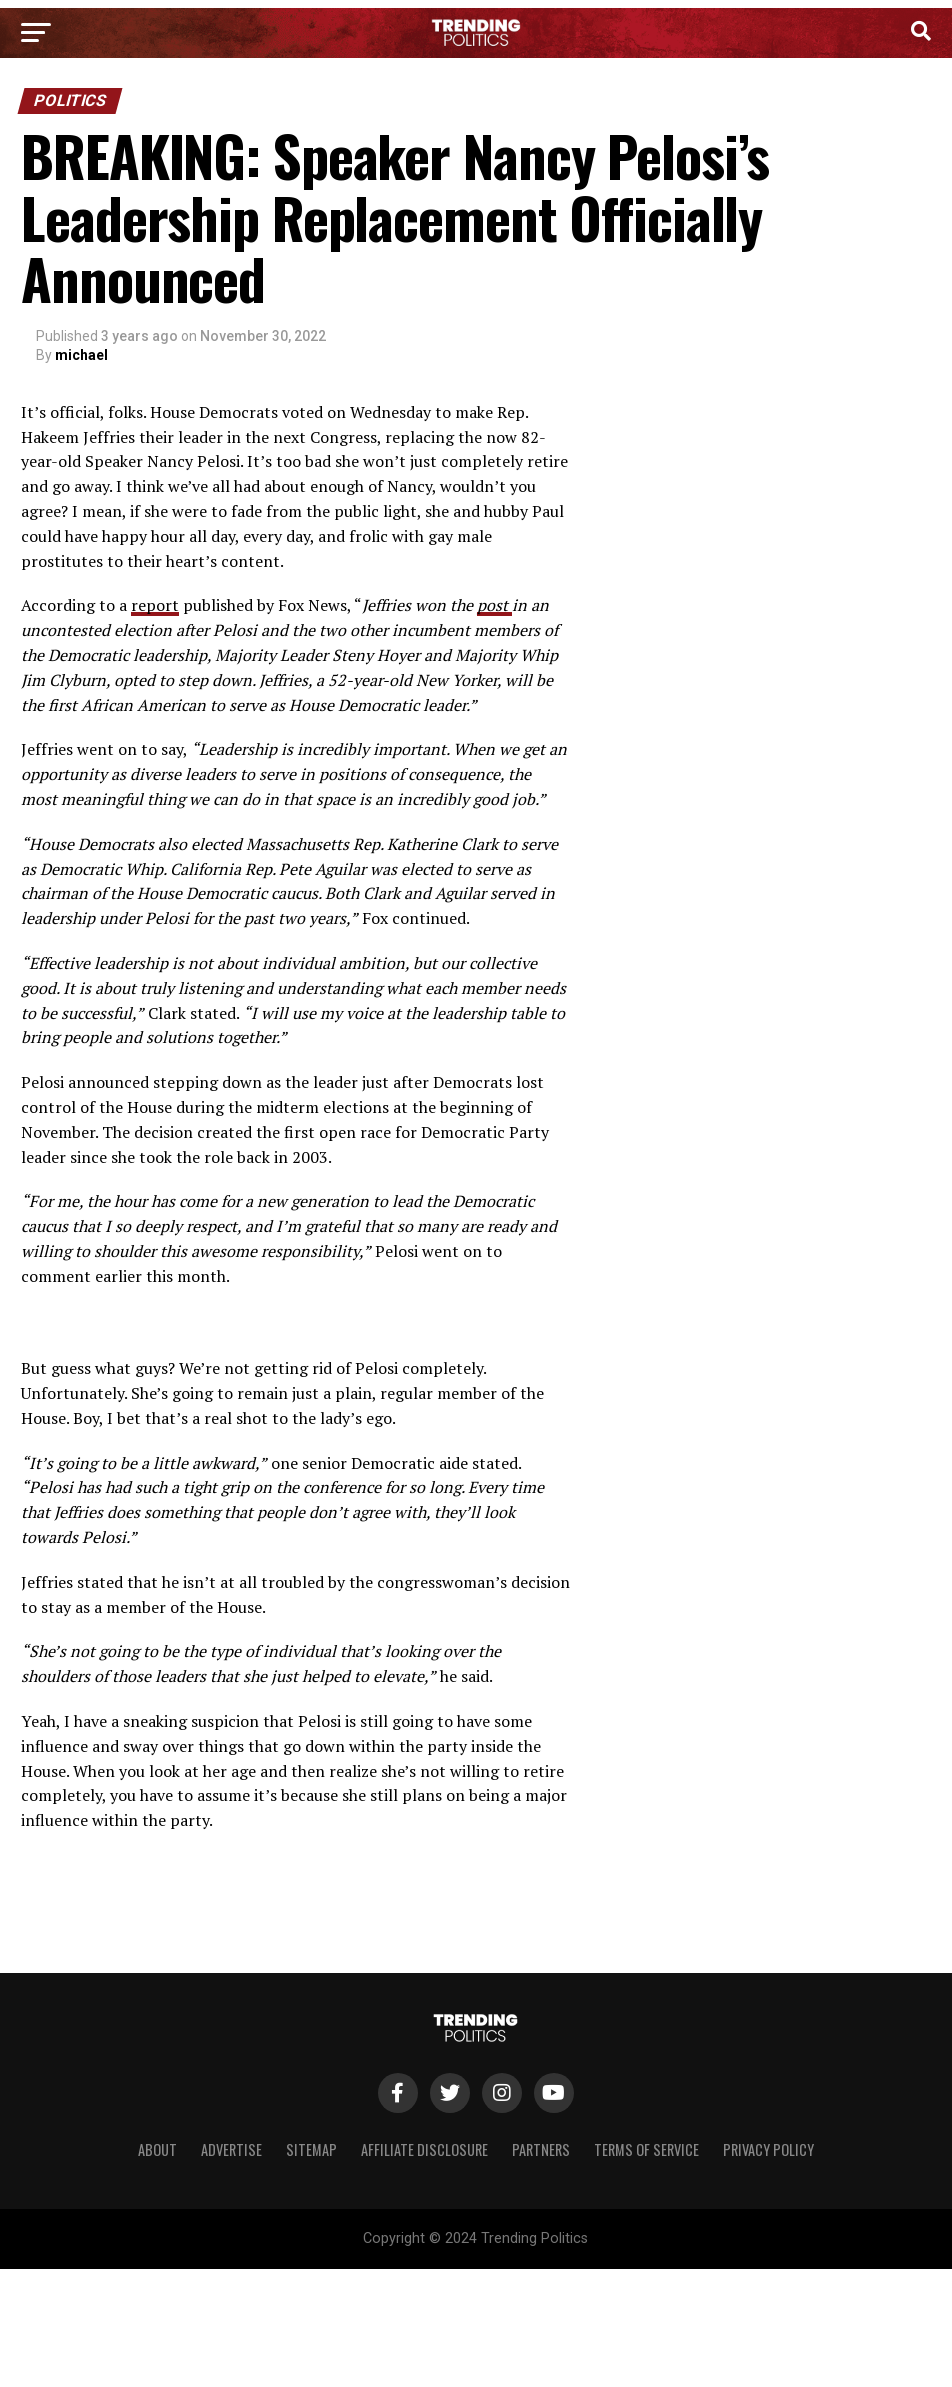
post (494, 605)
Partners (541, 2149)
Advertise (231, 2149)
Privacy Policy (768, 2149)
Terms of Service (646, 2149)
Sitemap (311, 2149)
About (157, 2149)
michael (81, 355)
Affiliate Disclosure (424, 2149)
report (155, 605)
